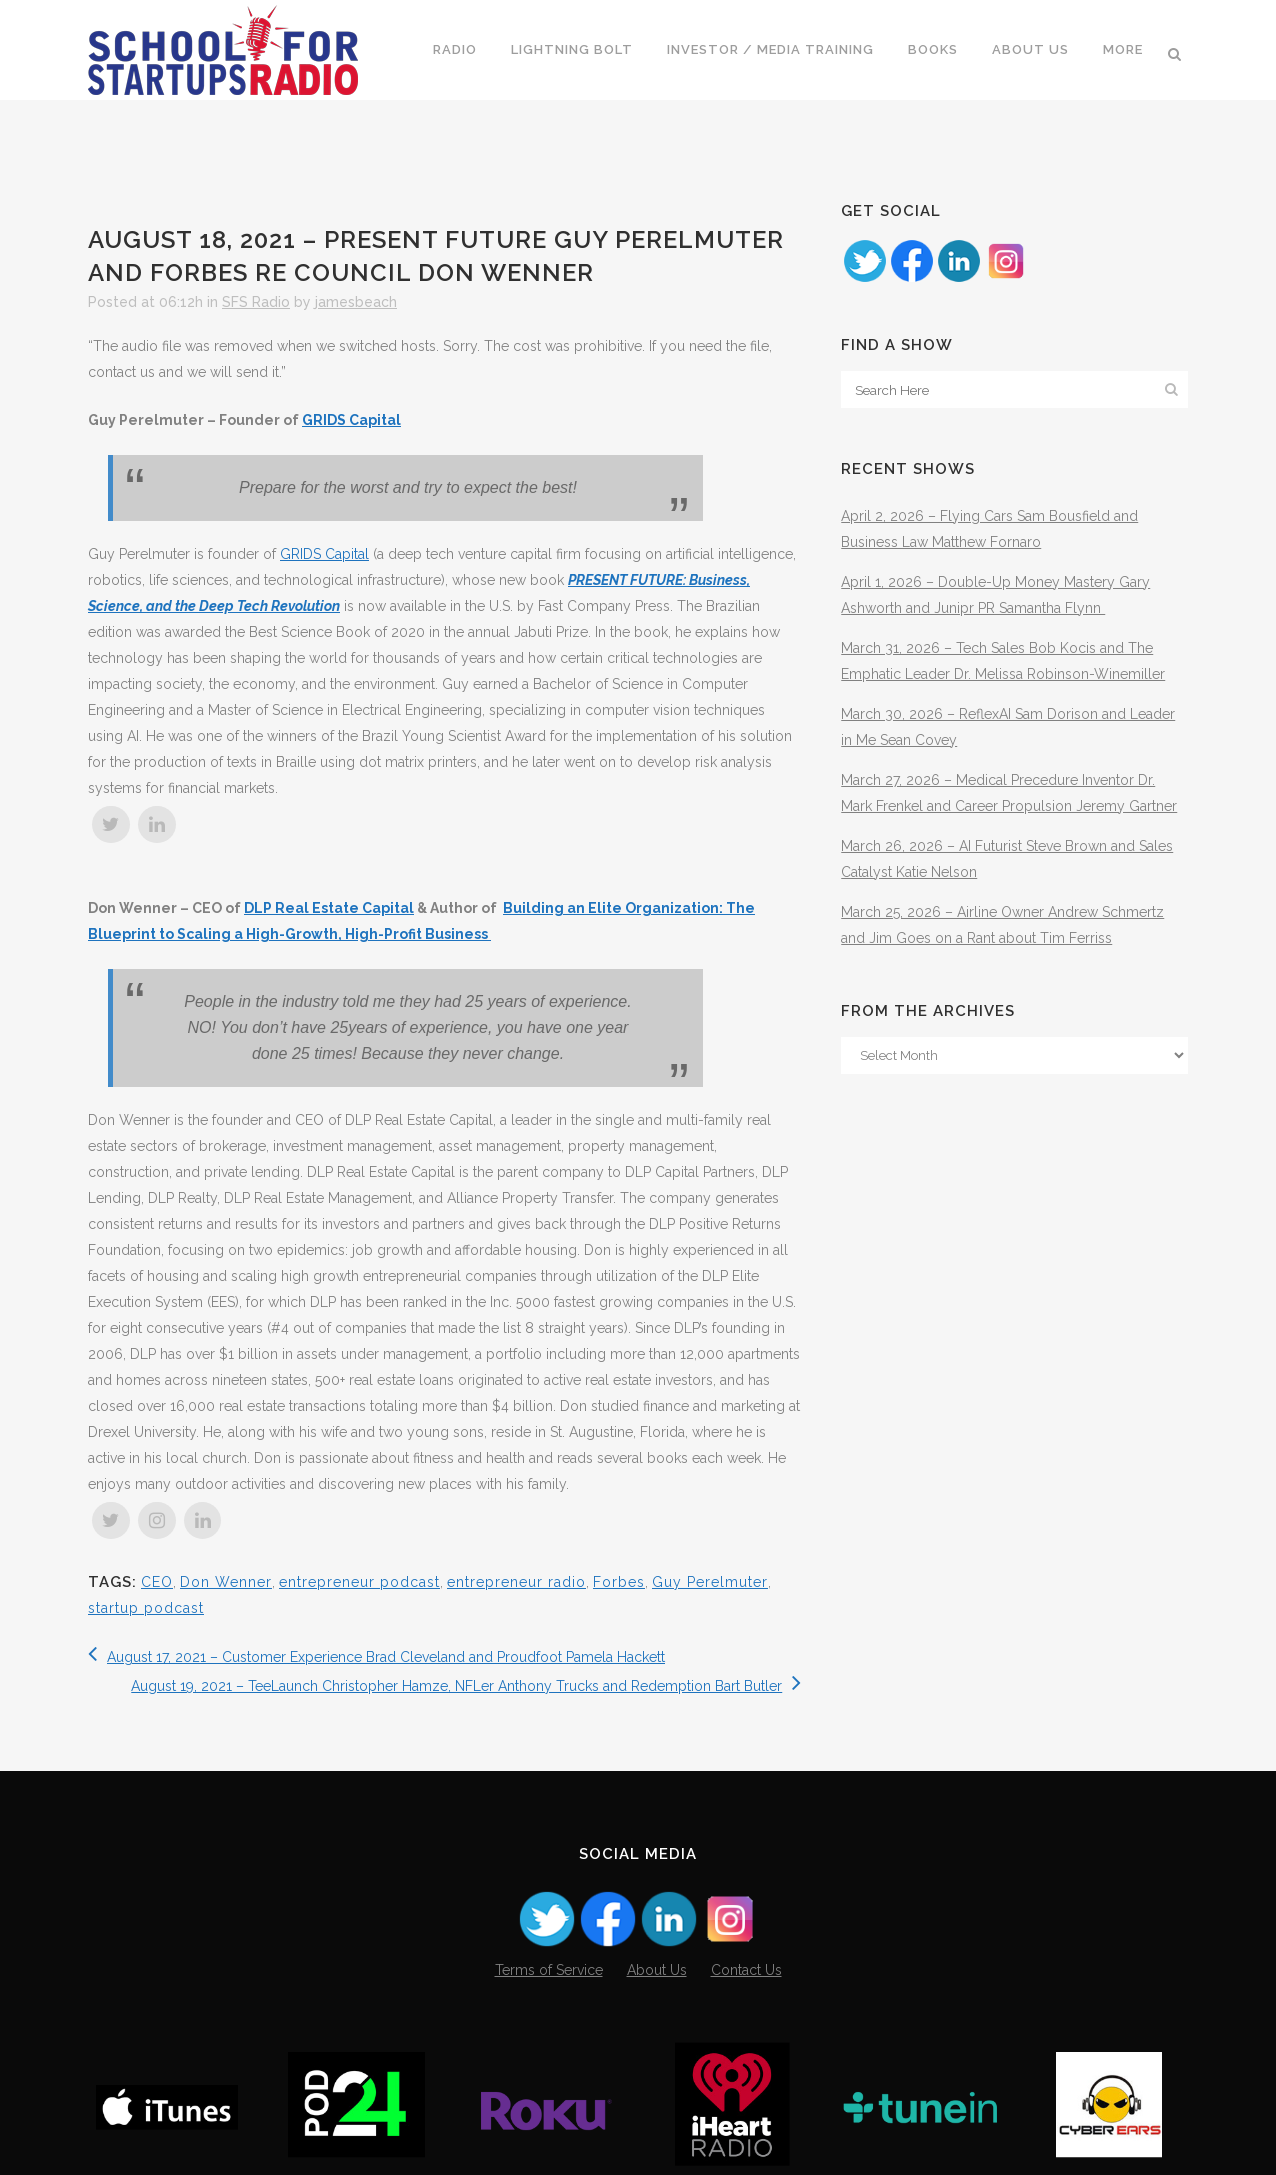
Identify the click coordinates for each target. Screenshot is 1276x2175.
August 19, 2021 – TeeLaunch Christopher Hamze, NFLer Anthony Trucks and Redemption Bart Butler (466, 1686)
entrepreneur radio (516, 1582)
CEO (157, 1582)
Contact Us (746, 1970)
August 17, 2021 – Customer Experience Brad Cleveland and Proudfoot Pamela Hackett (376, 1657)
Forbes (619, 1582)
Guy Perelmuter (710, 1582)
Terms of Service (549, 1970)
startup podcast (146, 1608)
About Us (657, 1970)
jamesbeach (356, 302)
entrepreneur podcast (359, 1582)
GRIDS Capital (351, 420)
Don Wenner (226, 1582)
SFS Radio (256, 302)
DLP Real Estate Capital (329, 908)
